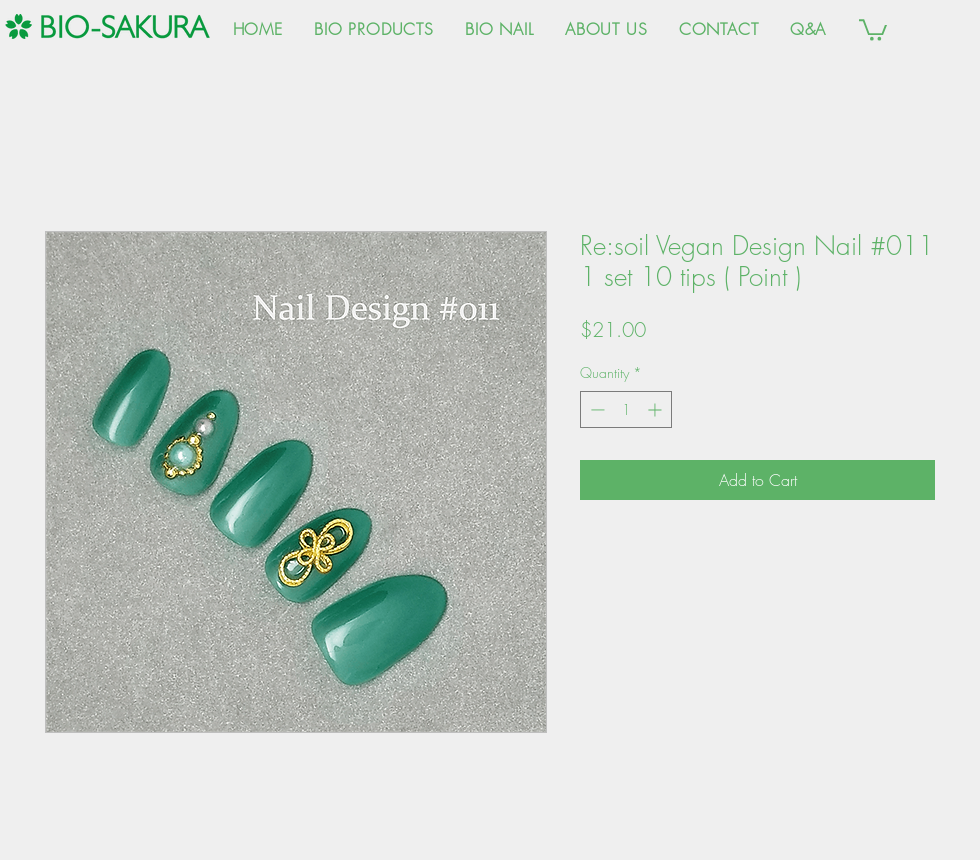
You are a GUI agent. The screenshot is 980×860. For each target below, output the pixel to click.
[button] (873, 29)
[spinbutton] (626, 409)
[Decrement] (595, 409)
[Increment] (656, 409)
